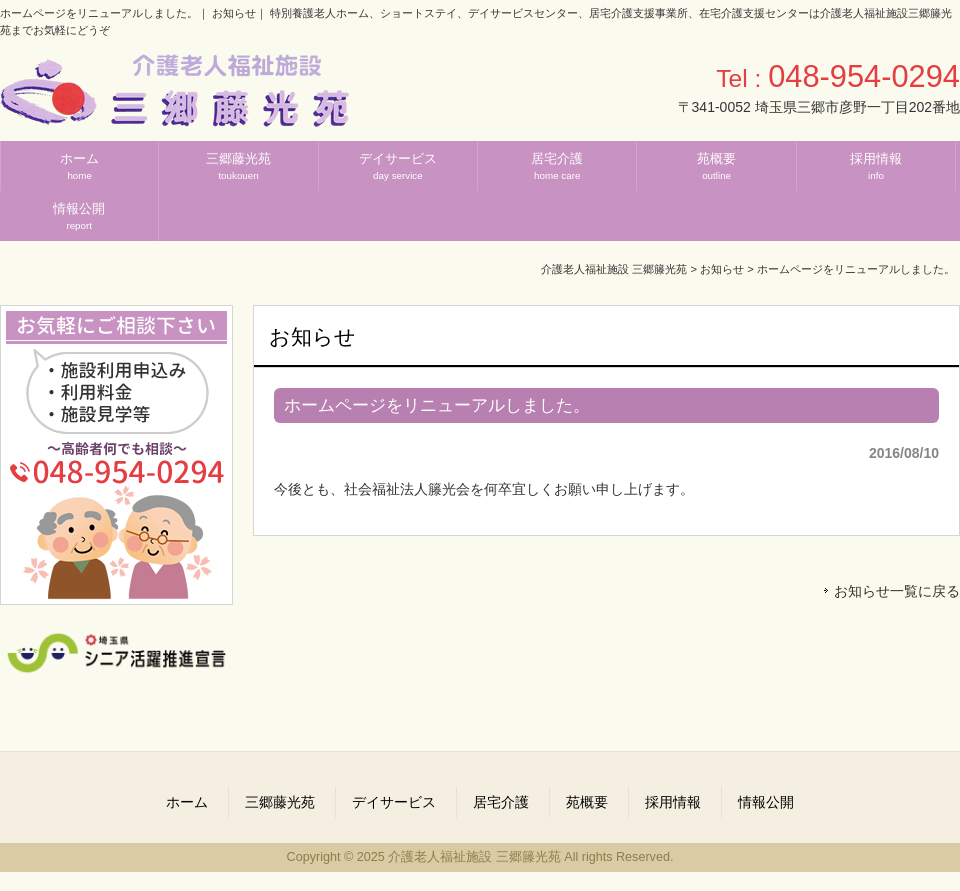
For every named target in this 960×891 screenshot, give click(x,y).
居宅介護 (501, 802)
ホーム (187, 802)
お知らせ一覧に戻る (897, 591)
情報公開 (766, 802)
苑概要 (587, 802)
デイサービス (394, 802)
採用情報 (673, 802)
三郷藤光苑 (280, 802)
